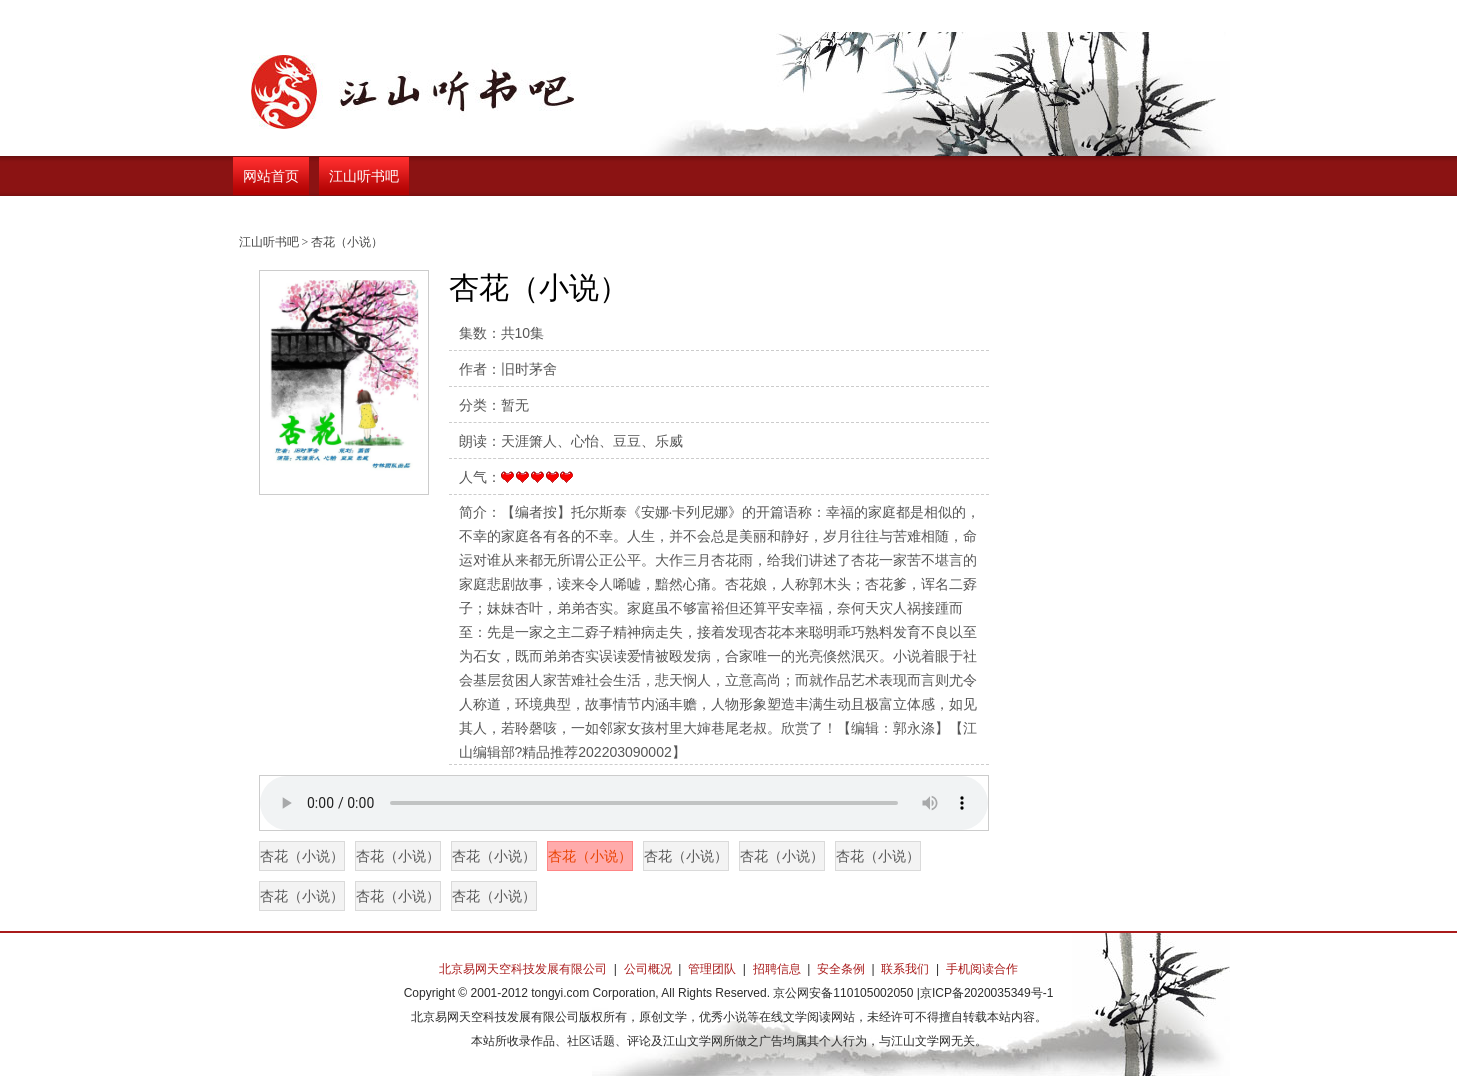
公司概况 (648, 969)
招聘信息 (777, 969)
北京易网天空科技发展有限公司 (523, 969)
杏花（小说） (302, 856)
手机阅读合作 (982, 969)
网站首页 (271, 176)
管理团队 (712, 969)
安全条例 (841, 969)
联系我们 (905, 969)
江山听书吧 (364, 176)
